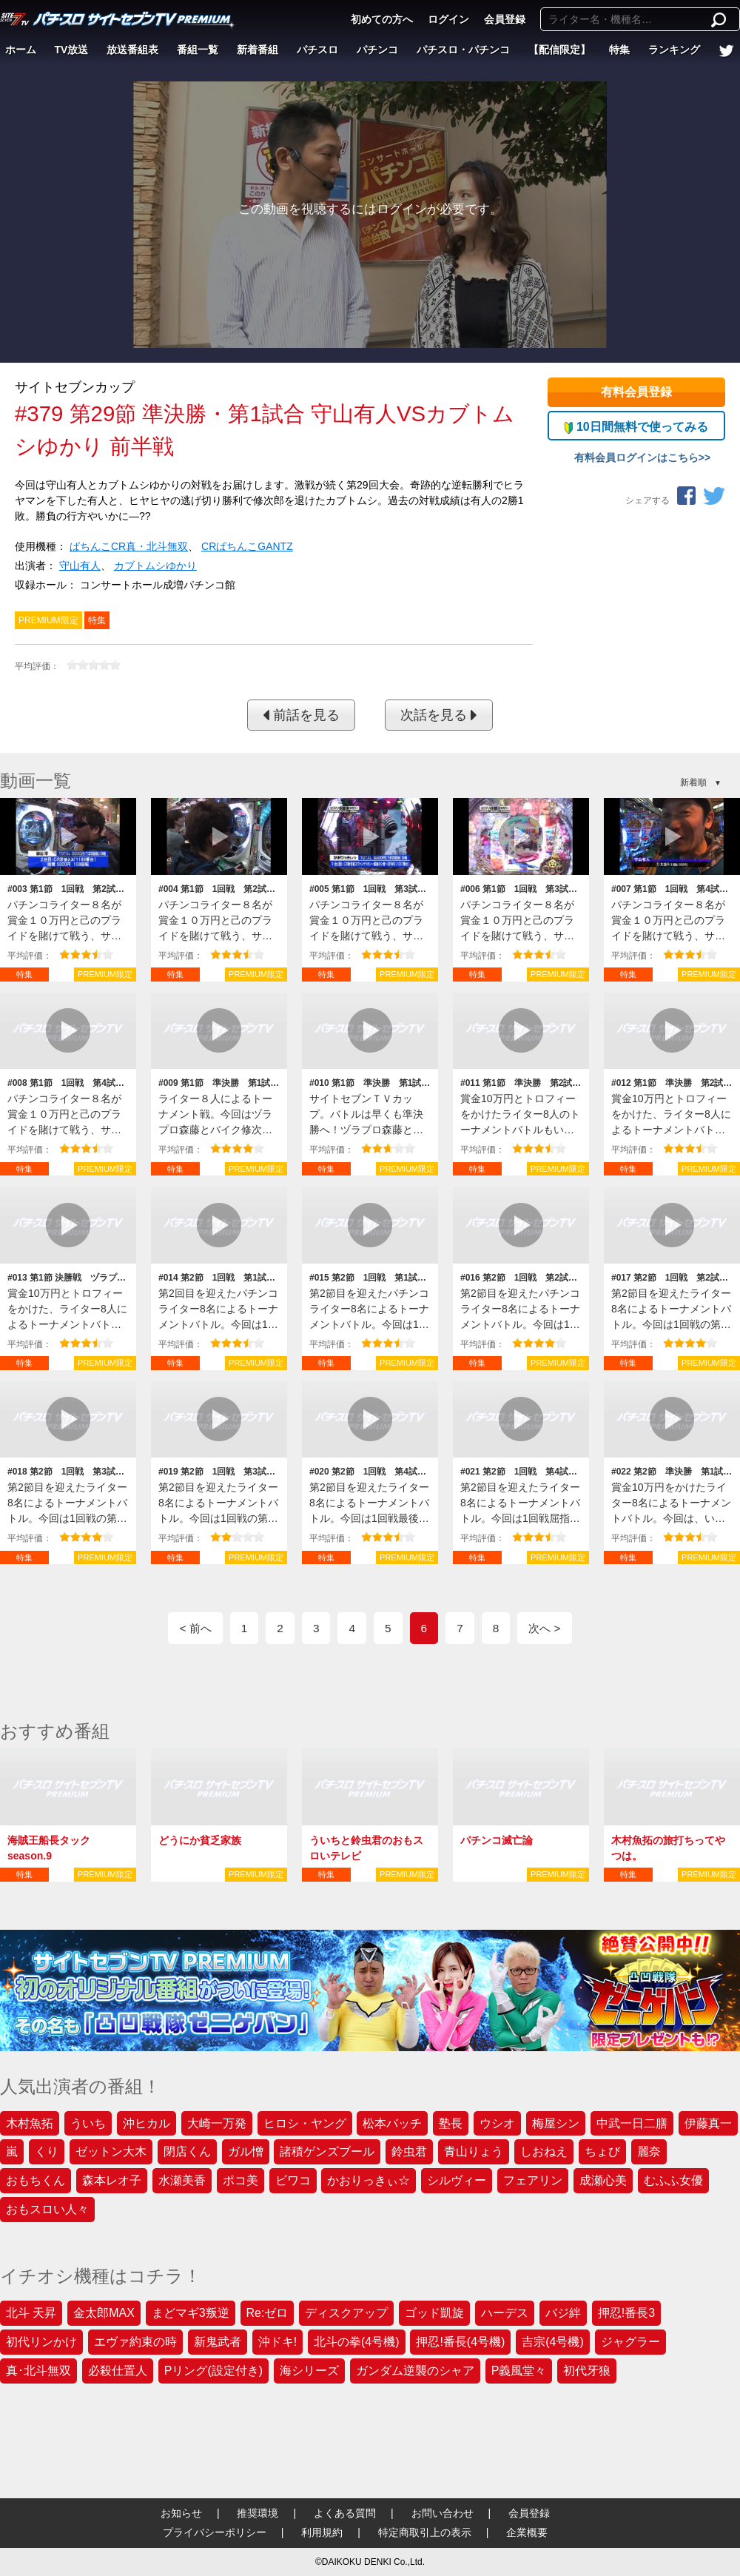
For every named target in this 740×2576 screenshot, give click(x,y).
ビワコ (293, 2180)
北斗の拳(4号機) (357, 2341)
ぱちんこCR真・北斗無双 (129, 546)
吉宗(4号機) (553, 2341)
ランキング (674, 50)
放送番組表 (132, 50)
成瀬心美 (603, 2180)
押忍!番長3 (626, 2313)
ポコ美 (240, 2180)
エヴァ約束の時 (135, 2341)
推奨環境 (257, 2513)
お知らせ (181, 2513)
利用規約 (322, 2532)
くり (46, 2151)
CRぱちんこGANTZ (247, 546)
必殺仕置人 (117, 2370)
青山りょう (473, 2151)
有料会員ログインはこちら (636, 457)
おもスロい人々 (47, 2209)
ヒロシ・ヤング (304, 2123)
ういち (88, 2123)
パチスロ (317, 50)
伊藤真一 (708, 2123)
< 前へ (195, 1628)
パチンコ (377, 50)
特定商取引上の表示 (424, 2532)
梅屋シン (555, 2123)
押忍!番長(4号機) (460, 2341)
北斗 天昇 (31, 2313)
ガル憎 (245, 2151)
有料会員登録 (636, 392)
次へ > (544, 1628)
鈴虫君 (409, 2151)
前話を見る (301, 715)
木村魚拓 (29, 2123)
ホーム (20, 50)
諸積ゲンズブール (327, 2151)
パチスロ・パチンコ (463, 50)
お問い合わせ (442, 2513)
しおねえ (544, 2151)
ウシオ (497, 2123)
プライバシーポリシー (214, 2532)
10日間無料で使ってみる (636, 427)
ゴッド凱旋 (434, 2313)
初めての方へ (382, 19)
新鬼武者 (217, 2341)
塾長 (450, 2123)
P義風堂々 (519, 2370)
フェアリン (532, 2180)
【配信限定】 (559, 50)
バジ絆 (563, 2313)
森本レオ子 (111, 2180)
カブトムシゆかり (155, 565)
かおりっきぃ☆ (368, 2180)
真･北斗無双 (38, 2370)
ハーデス (504, 2313)
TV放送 (72, 50)
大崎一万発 (216, 2123)
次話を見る (438, 715)
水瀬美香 (182, 2180)
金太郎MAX (104, 2313)
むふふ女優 (673, 2180)
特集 (619, 50)
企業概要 (527, 2532)
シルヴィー (456, 2180)
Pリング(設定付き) (213, 2370)
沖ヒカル (146, 2123)
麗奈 (649, 2151)
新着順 (693, 782)
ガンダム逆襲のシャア (415, 2370)
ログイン (448, 19)
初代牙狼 (586, 2370)
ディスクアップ (346, 2313)
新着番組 (257, 50)
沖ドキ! (277, 2341)
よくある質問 (345, 2513)
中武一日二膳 (631, 2123)
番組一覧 (197, 50)
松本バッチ (392, 2123)
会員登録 (504, 19)
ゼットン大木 (111, 2151)
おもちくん (35, 2180)
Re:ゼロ (267, 2313)
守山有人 (80, 565)
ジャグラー (630, 2341)
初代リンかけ (41, 2341)
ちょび (602, 2151)
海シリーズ (309, 2370)
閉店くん (187, 2151)
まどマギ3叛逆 (190, 2313)
